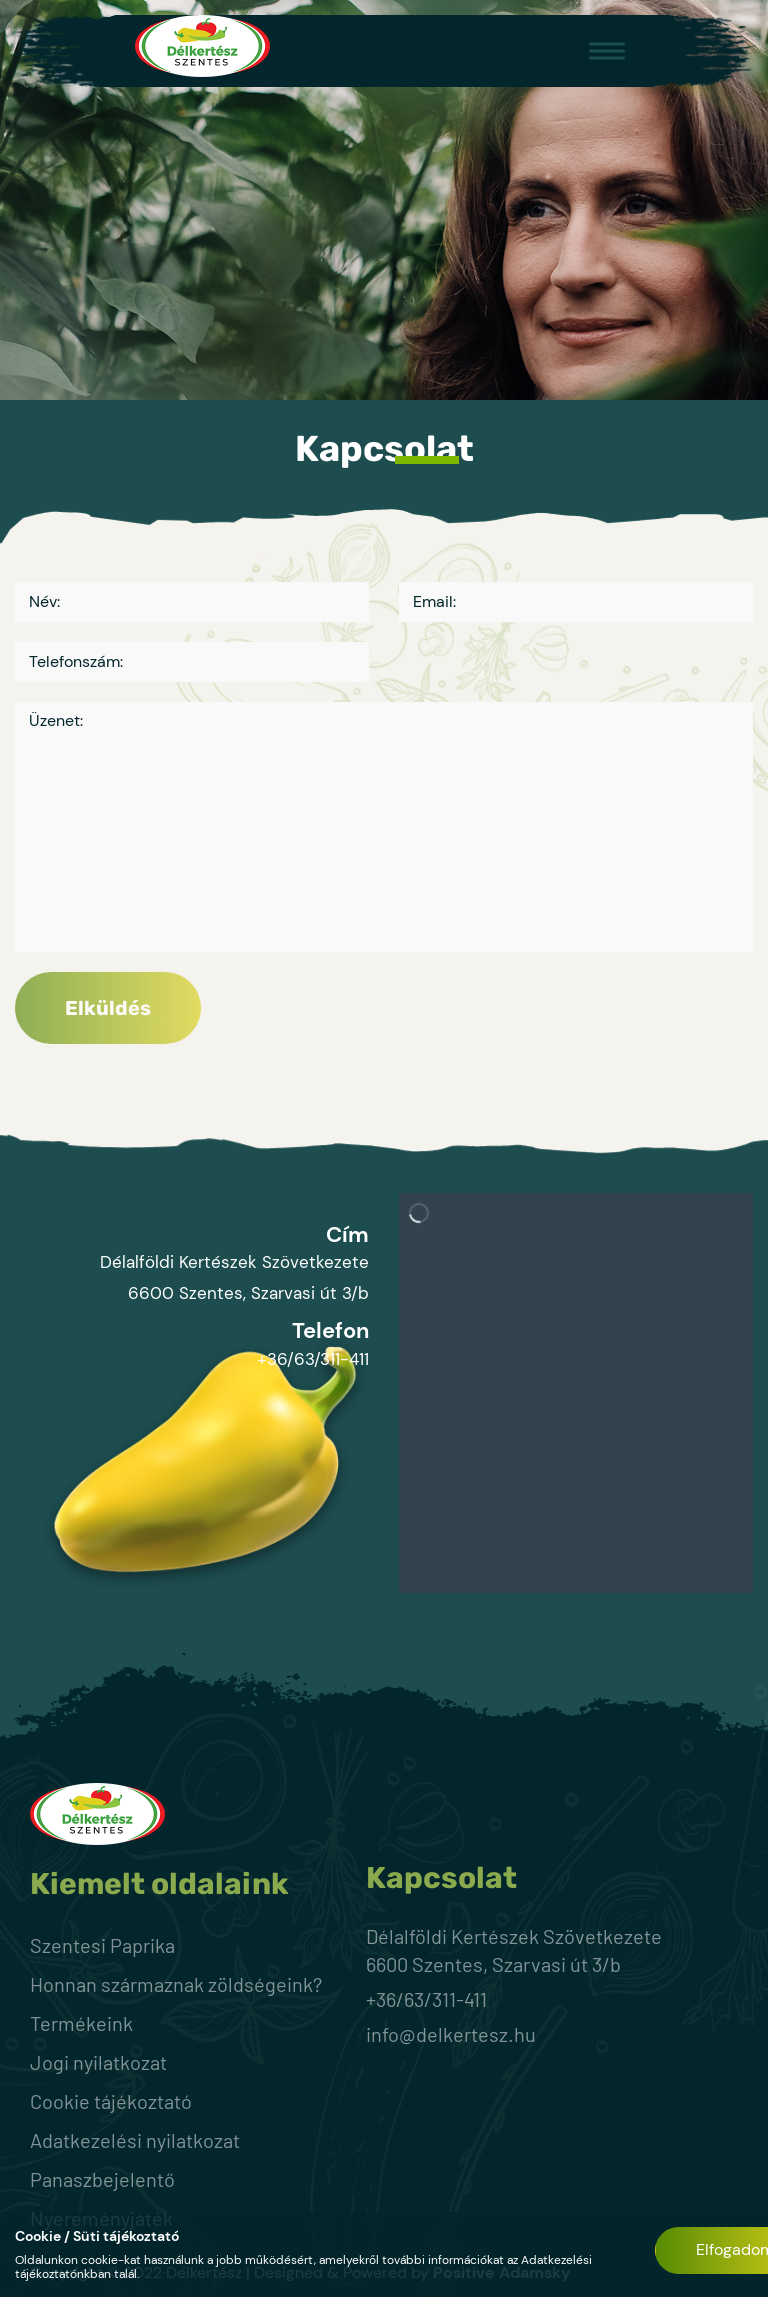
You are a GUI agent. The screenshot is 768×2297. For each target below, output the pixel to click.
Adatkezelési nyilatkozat (135, 2140)
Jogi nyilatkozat (98, 2062)
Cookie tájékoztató (111, 2101)
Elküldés (108, 1008)
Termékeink (81, 2023)
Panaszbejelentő (102, 2179)
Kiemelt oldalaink (159, 1884)
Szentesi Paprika (102, 1945)
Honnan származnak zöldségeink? (176, 1984)
